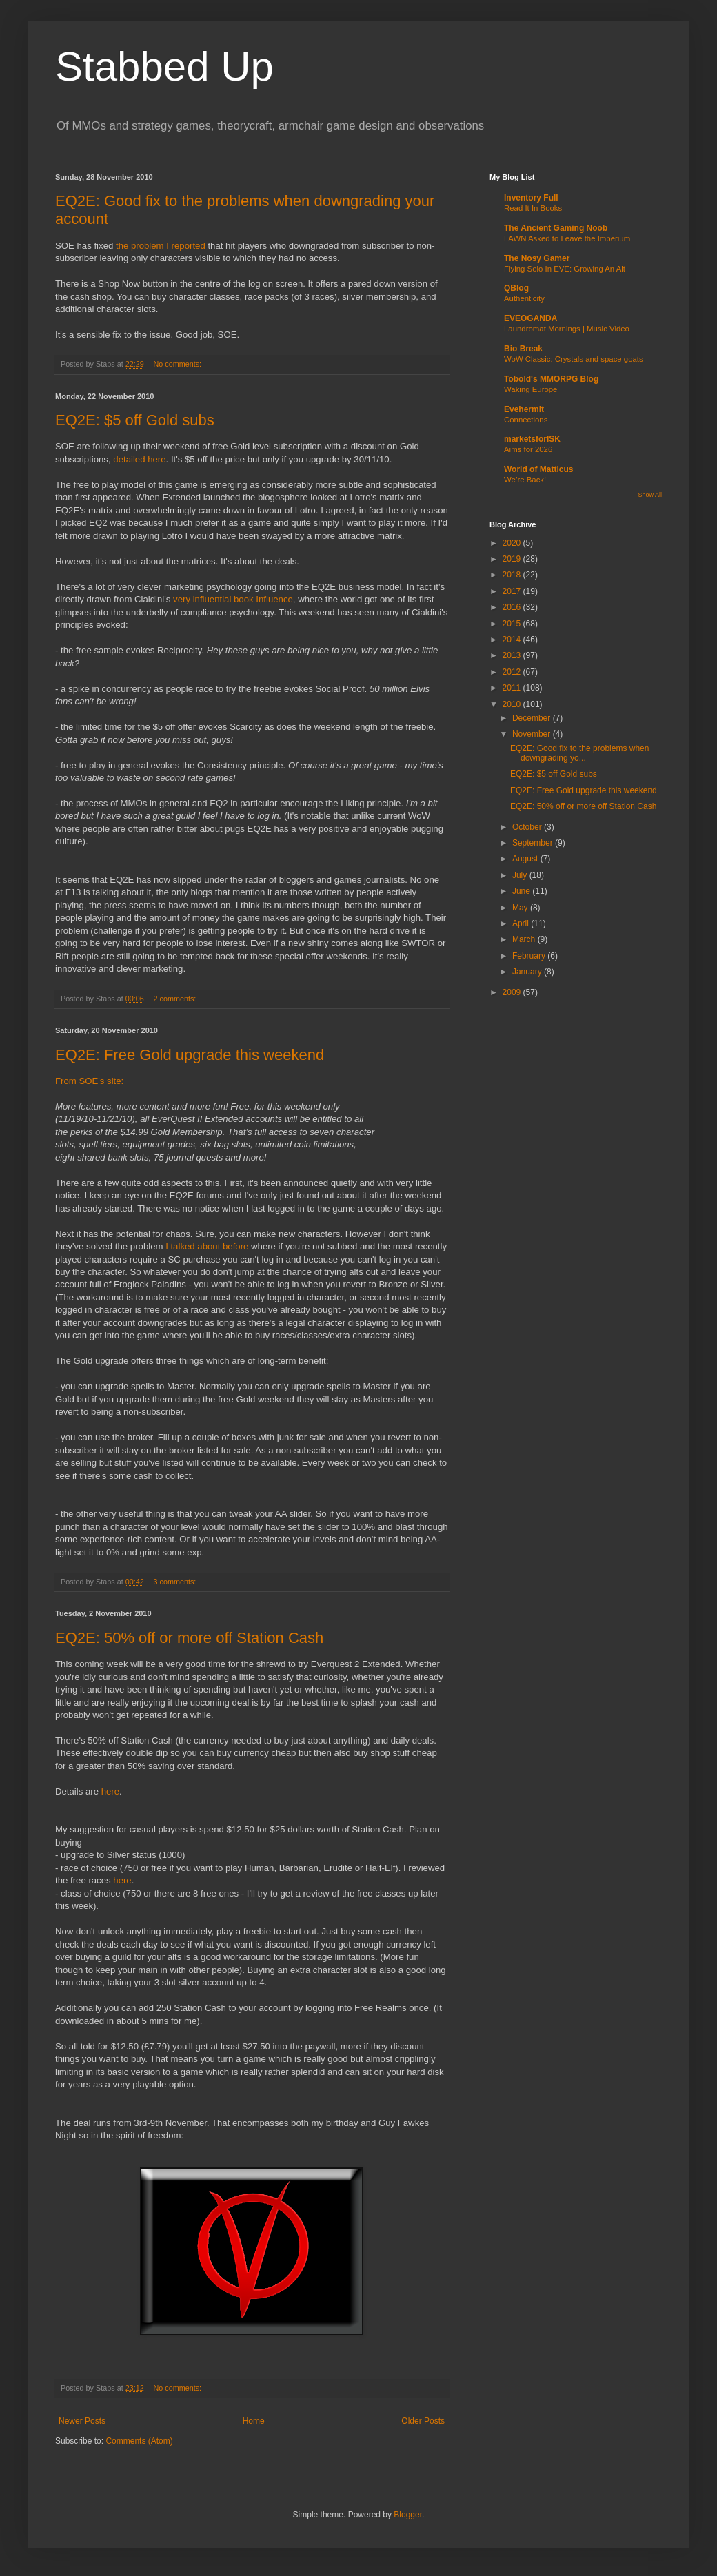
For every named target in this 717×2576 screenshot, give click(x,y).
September (533, 843)
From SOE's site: (89, 1081)
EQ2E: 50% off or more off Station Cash (189, 1637)
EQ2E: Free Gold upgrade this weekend (189, 1054)
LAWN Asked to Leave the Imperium (567, 238)
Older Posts (423, 2421)
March (525, 939)
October (528, 827)
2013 (513, 655)
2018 (513, 575)
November (532, 734)
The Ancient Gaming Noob (555, 228)
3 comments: (175, 1581)
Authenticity (524, 298)
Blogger (408, 2514)
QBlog (516, 288)
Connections (525, 420)
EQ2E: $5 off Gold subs (134, 420)
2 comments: (175, 998)
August (526, 858)
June (522, 891)
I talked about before (206, 1246)
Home (254, 2421)
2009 (513, 992)
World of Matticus (538, 469)
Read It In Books (533, 208)
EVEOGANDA (530, 318)
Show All (650, 494)
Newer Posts (82, 2421)
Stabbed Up (164, 66)
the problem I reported (160, 246)
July (520, 875)
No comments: (178, 364)
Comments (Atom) (138, 2441)
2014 (513, 639)
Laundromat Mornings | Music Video (566, 329)
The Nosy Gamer (536, 258)
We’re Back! (525, 480)
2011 (513, 688)
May (521, 907)
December (532, 718)
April (521, 923)
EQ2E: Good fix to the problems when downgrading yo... (579, 753)
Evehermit (524, 409)
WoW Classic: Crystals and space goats (573, 359)
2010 (513, 704)
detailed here (139, 459)
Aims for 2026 (528, 449)
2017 (513, 591)
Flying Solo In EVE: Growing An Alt (564, 269)
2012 (513, 672)
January (528, 972)
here (110, 1791)
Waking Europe (530, 389)
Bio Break (523, 349)
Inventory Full (531, 198)
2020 (513, 543)
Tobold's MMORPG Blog (551, 379)
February (529, 956)
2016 (513, 607)
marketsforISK (532, 439)
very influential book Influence (233, 599)
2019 (513, 559)
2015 (513, 623)
